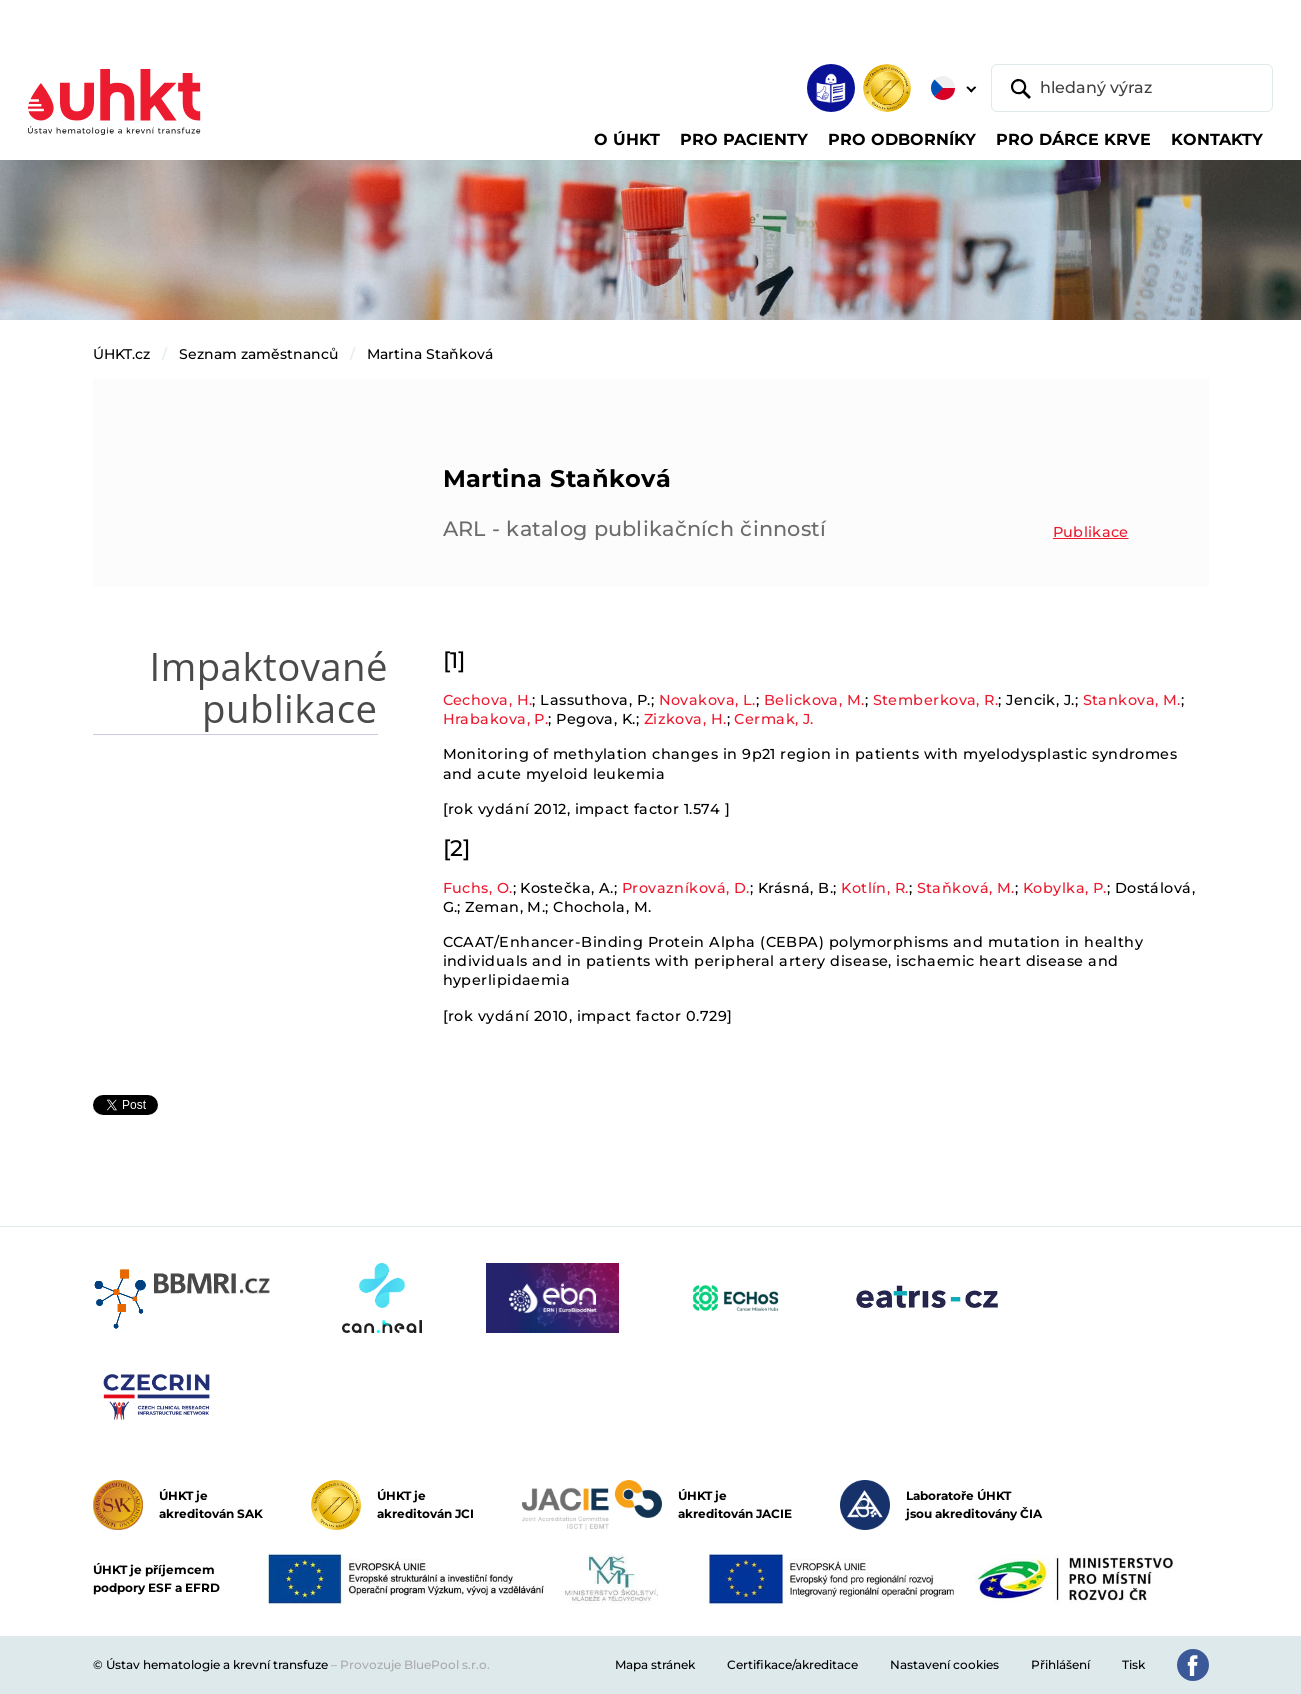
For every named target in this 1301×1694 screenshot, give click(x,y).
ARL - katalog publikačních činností (635, 528)
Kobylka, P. (1065, 888)
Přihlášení (1060, 1664)
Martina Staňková (430, 354)
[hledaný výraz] (1132, 88)
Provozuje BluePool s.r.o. (415, 1664)
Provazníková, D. (686, 888)
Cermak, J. (773, 719)
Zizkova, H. (685, 719)
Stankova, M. (1132, 700)
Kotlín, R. (874, 888)
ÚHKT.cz (121, 354)
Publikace (1091, 532)
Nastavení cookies (944, 1664)
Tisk (1133, 1664)
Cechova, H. (488, 700)
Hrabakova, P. (496, 719)
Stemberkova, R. (936, 700)
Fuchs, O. (478, 888)
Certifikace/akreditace (792, 1664)
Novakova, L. (707, 700)
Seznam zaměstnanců (258, 354)
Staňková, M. (966, 888)
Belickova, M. (814, 700)
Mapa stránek (655, 1664)
